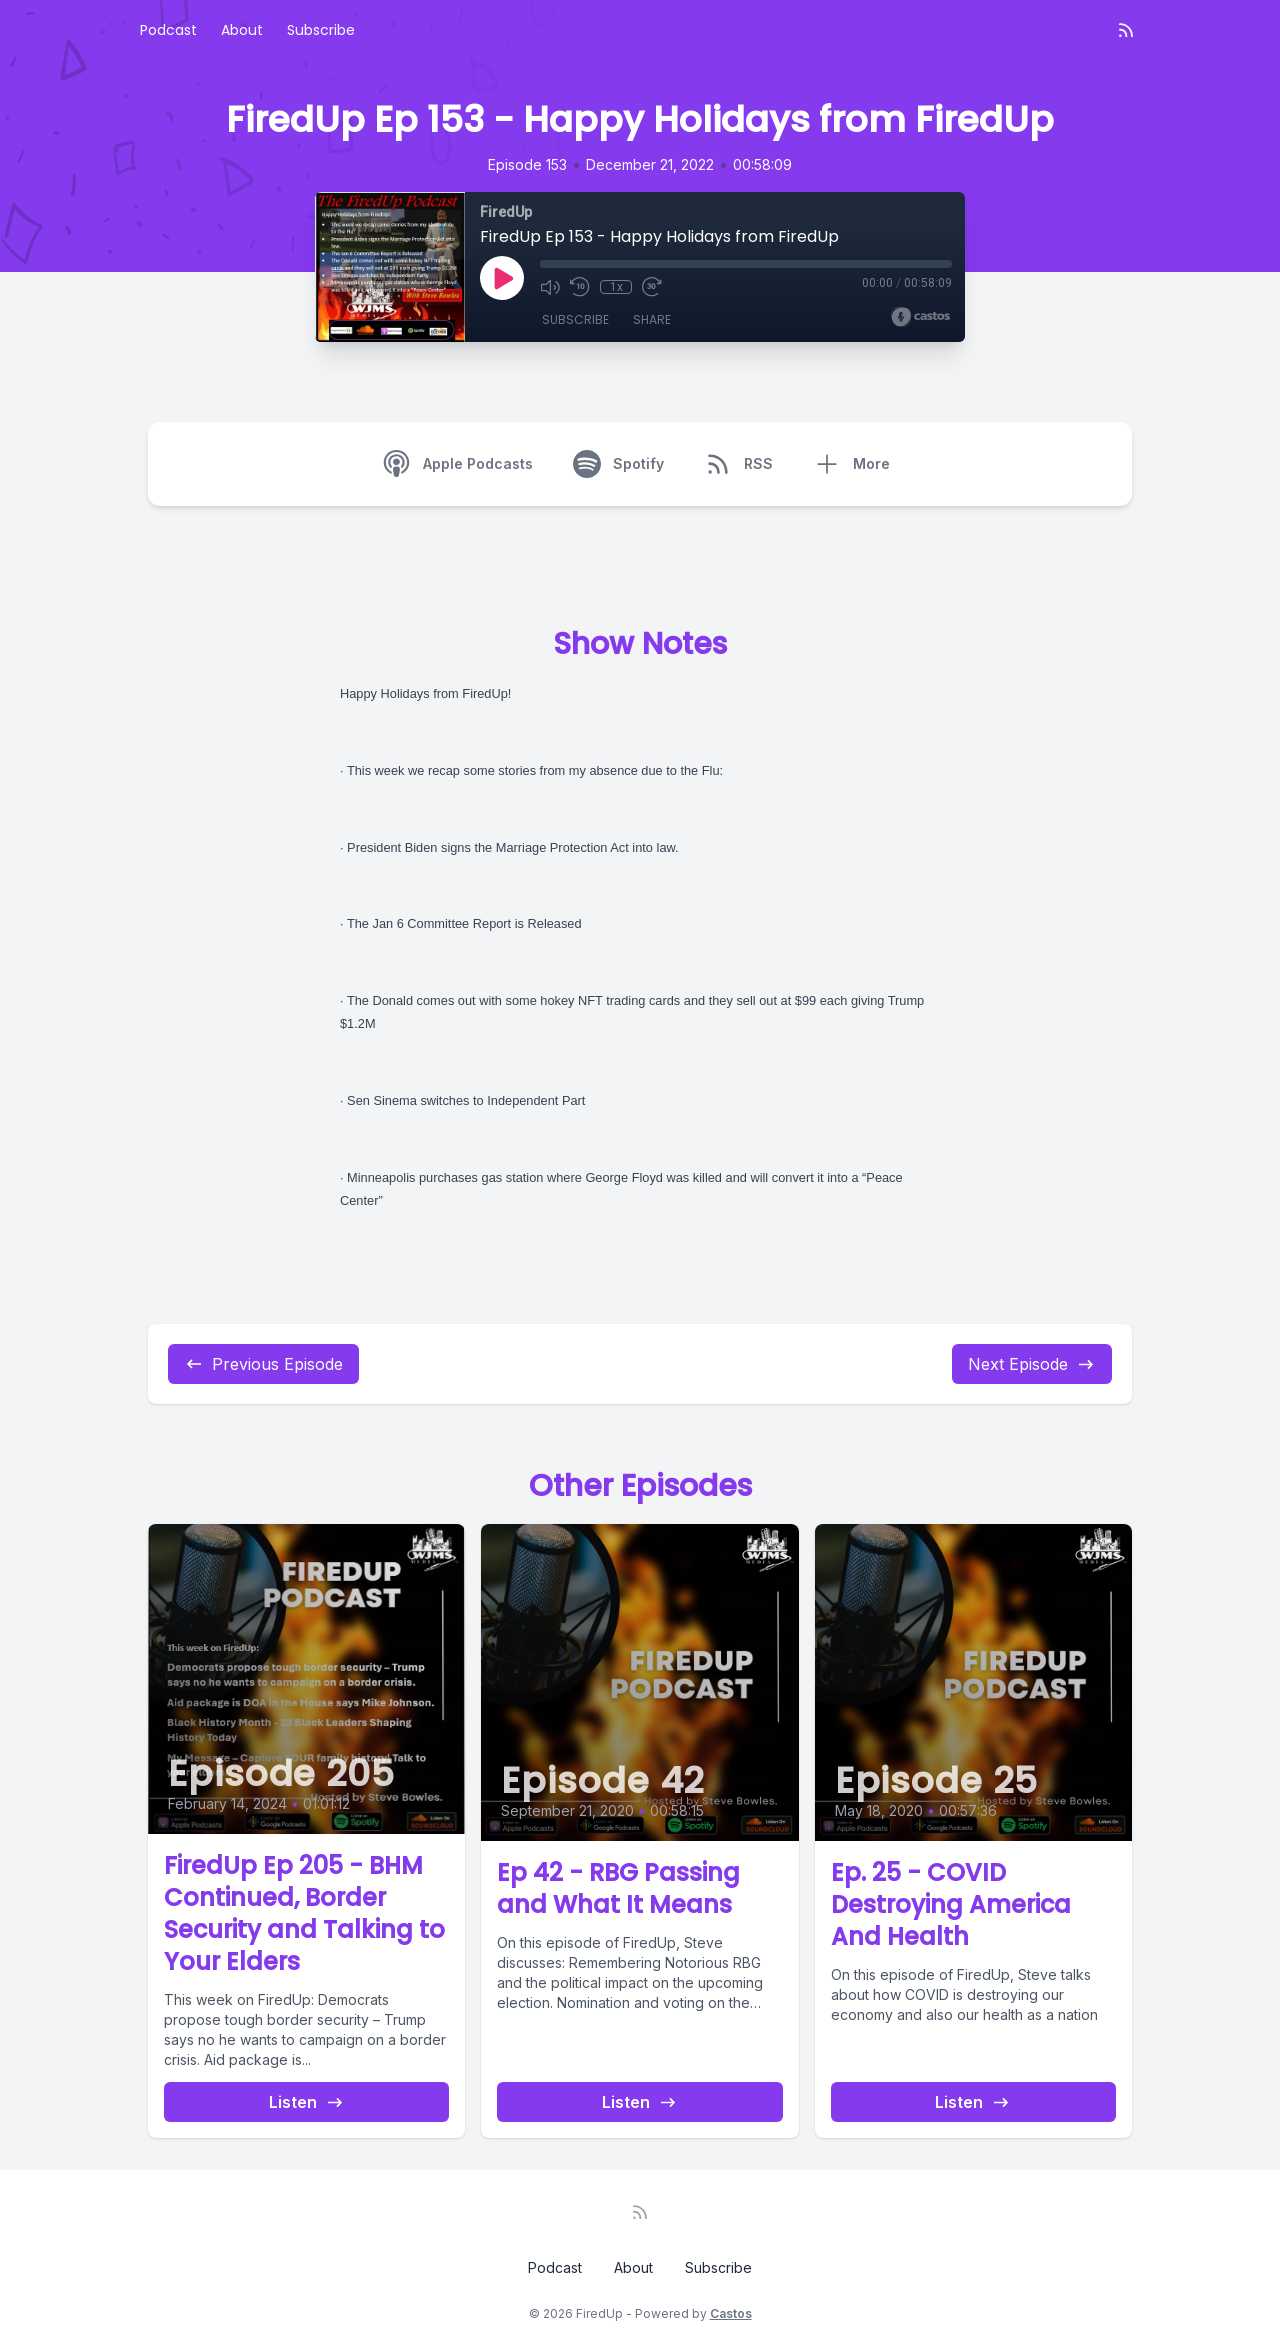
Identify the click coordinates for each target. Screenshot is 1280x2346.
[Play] (502, 278)
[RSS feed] (1126, 30)
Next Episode (1032, 1364)
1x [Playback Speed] (616, 287)
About (242, 30)
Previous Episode (263, 1364)
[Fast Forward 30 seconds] (652, 287)
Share (652, 319)
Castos (731, 2313)
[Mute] (550, 287)
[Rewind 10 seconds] (580, 287)
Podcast (168, 30)
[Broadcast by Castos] (920, 317)
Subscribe (321, 30)
